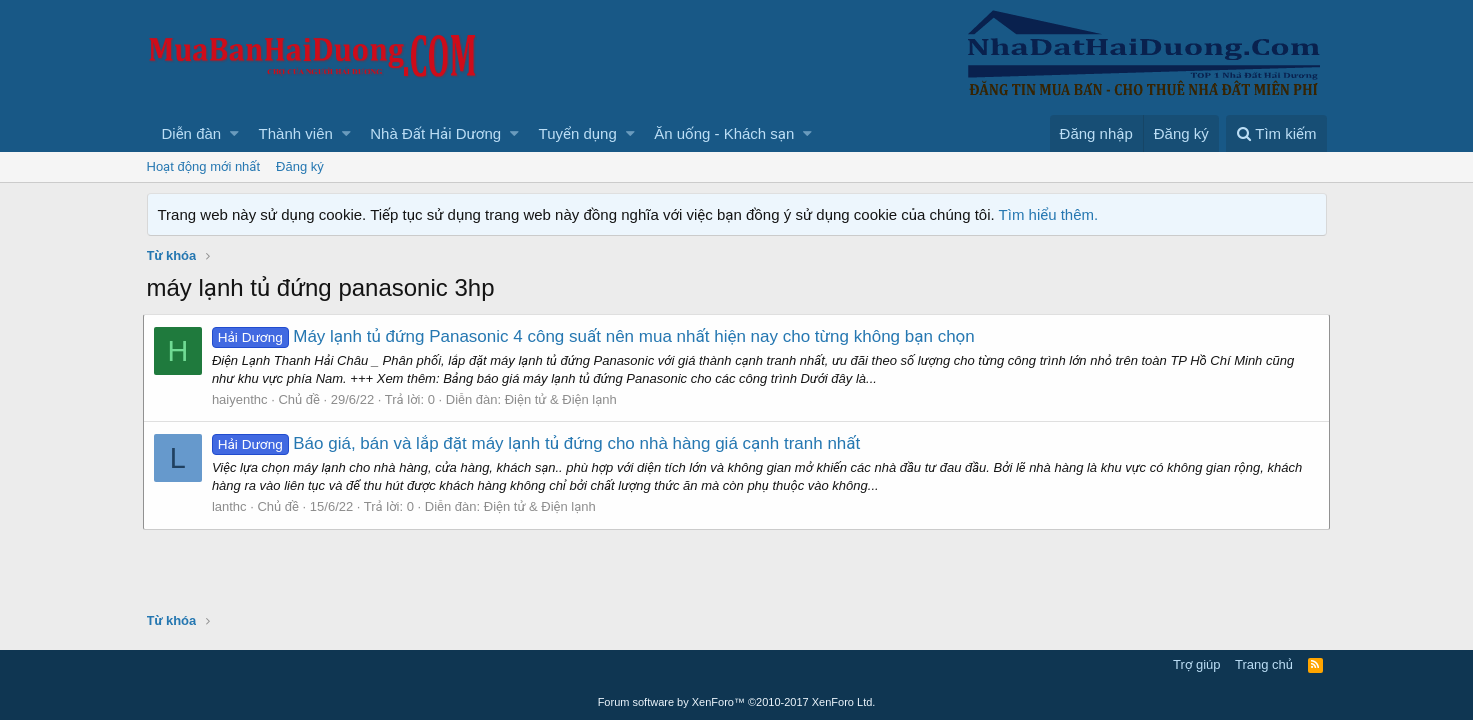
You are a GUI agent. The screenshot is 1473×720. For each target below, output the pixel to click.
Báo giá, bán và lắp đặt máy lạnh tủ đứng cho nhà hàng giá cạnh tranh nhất (540, 443)
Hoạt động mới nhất (204, 166)
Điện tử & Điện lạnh (564, 399)
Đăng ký (300, 166)
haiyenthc (244, 399)
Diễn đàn (192, 133)
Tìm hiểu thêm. (1049, 214)
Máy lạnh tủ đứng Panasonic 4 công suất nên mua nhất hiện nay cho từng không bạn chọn (597, 336)
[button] (234, 133)
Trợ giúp (1196, 664)
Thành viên (296, 133)
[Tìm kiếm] (1276, 133)
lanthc (233, 506)
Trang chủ (1264, 664)
